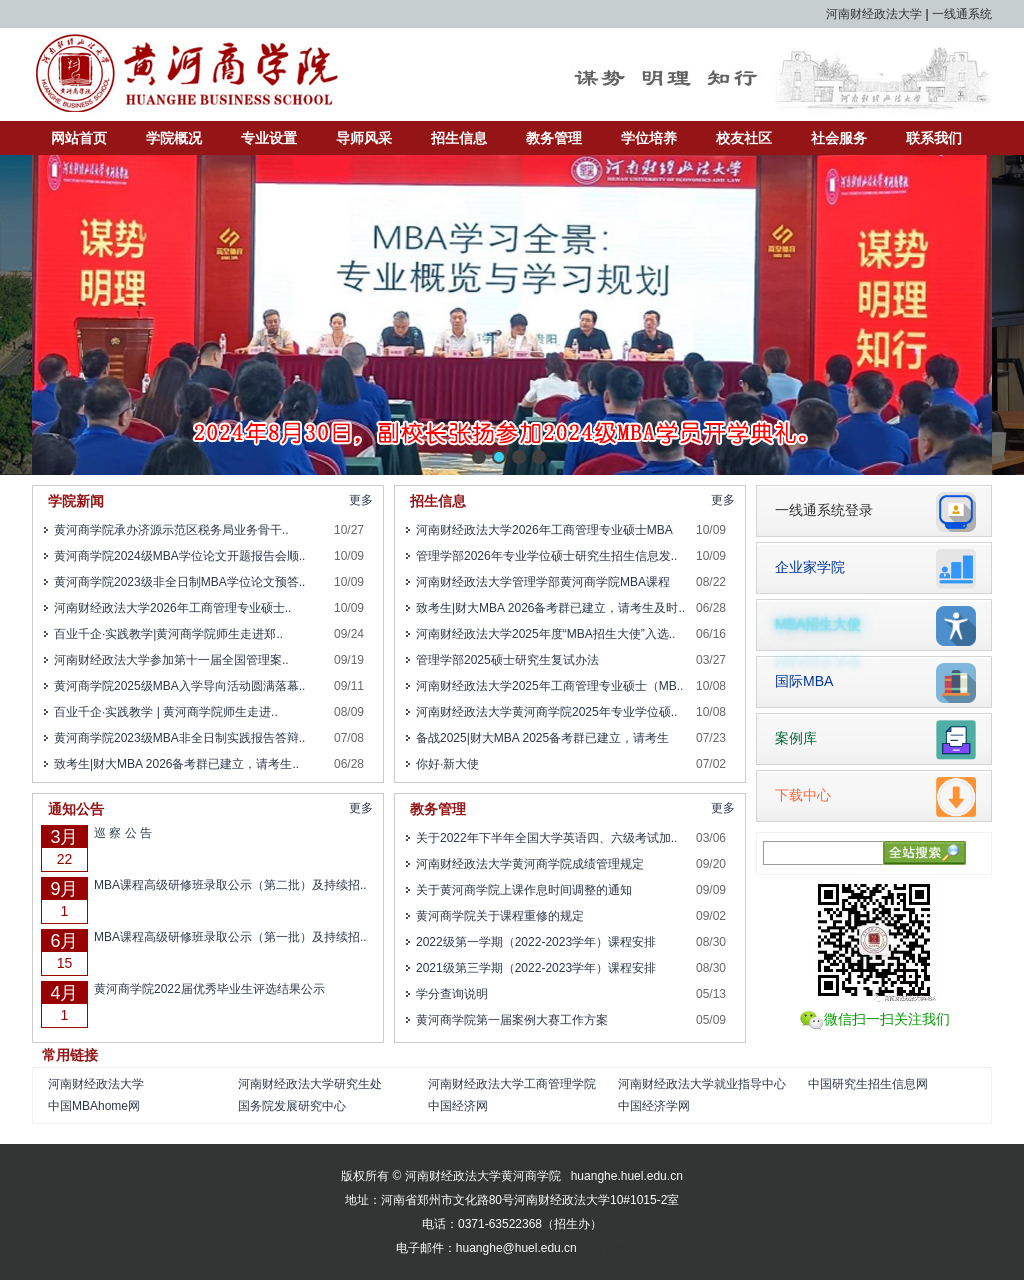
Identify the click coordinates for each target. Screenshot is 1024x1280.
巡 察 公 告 (123, 833)
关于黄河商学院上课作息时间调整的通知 (524, 890)
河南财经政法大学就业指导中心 (702, 1084)
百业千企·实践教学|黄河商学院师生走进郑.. (168, 634)
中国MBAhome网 (94, 1106)
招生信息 (459, 138)
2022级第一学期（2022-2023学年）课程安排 (536, 942)
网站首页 (79, 138)
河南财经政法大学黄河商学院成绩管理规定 (530, 864)
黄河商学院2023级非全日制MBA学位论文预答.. (179, 582)
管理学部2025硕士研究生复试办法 (507, 660)
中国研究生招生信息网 (868, 1084)
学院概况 (174, 138)
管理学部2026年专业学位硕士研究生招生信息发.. (546, 556)
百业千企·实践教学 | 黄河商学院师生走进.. (166, 712)
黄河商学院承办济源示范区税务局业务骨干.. (171, 530)
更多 (361, 500)
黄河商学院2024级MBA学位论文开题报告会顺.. (179, 556)
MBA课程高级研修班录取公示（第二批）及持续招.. (230, 885)
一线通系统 (962, 14)
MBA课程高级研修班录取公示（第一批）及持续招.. (230, 937)
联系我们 (934, 138)
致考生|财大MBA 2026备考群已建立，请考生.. (176, 764)
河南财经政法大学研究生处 (310, 1084)
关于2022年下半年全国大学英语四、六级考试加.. (546, 838)
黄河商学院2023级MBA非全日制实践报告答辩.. (179, 738)
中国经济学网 (654, 1106)
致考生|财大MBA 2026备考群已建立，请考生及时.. (550, 608)
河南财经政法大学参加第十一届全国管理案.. (171, 660)
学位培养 (649, 138)
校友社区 (744, 138)
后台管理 (604, 1248)
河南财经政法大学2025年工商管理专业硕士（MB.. (549, 686)
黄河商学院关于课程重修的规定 (500, 916)
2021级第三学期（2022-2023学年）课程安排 (536, 968)
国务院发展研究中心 (292, 1106)
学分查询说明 (452, 994)
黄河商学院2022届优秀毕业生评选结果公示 (209, 989)
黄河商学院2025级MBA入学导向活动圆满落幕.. (179, 686)
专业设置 (269, 138)
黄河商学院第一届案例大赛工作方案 (512, 1020)
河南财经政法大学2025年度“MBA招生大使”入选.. (545, 634)
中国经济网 (458, 1106)
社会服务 (839, 138)
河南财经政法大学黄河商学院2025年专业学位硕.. (546, 712)
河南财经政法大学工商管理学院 (512, 1084)
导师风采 (364, 138)
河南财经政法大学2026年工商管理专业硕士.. (172, 608)
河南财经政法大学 (874, 14)
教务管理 (554, 138)
